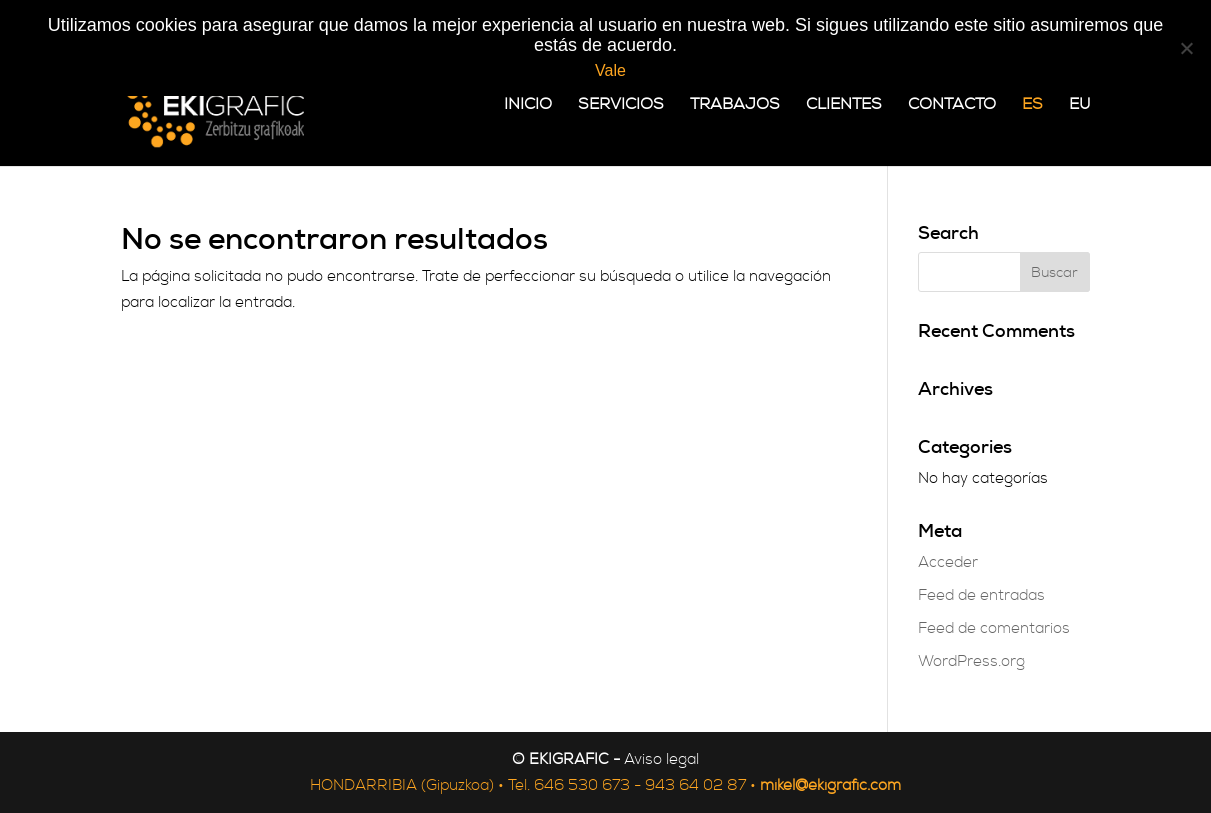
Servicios (621, 105)
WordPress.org (971, 661)
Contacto (952, 105)
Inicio (528, 105)
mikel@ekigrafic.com (830, 785)
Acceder (948, 562)
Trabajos (735, 105)
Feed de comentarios (994, 628)
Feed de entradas (981, 595)
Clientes (844, 105)
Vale (610, 70)
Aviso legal (661, 759)
